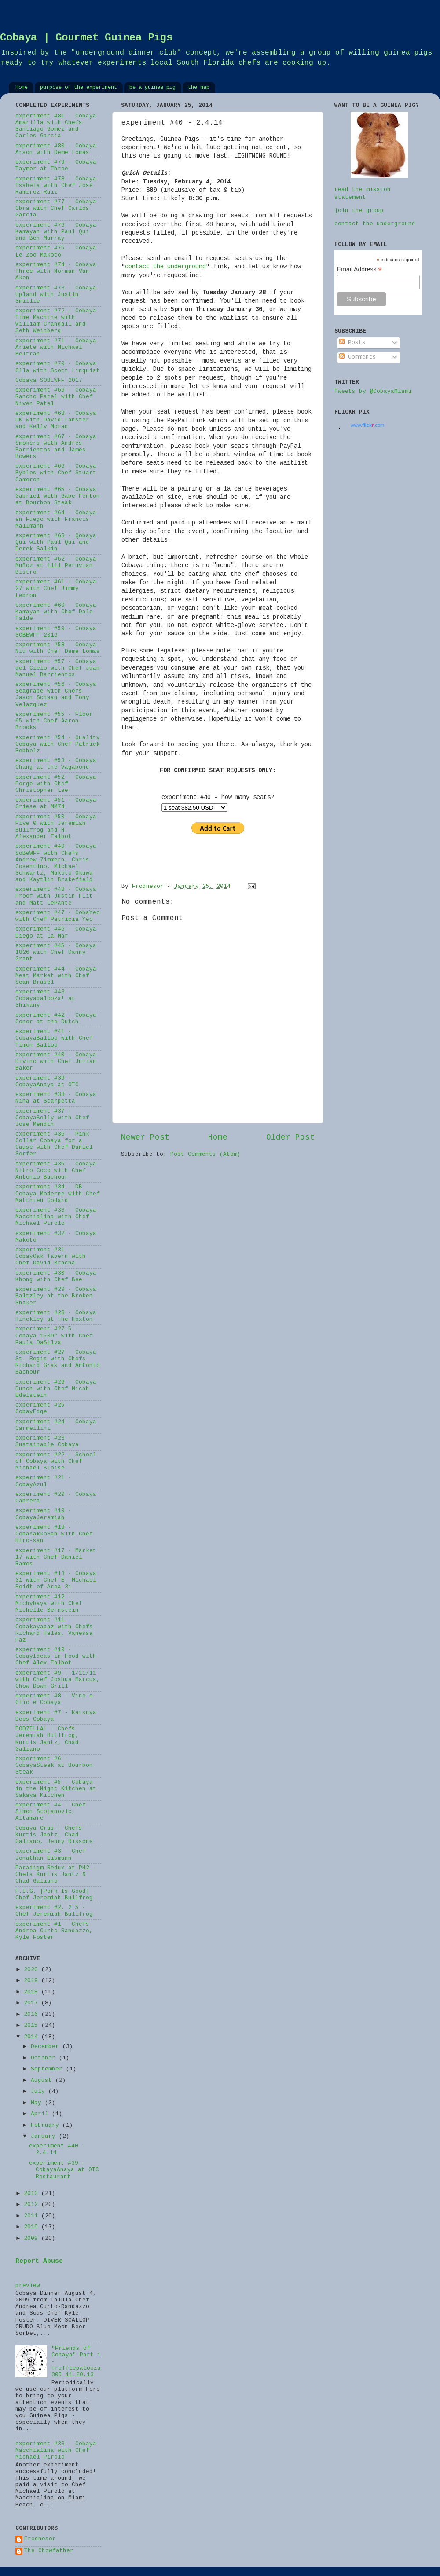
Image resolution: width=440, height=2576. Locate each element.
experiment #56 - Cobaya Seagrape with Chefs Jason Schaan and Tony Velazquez (55, 694)
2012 (32, 2205)
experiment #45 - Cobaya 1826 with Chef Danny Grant (55, 952)
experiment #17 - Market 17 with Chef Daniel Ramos (55, 1557)
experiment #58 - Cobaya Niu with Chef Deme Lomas (57, 648)
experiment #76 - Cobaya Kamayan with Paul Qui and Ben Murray (55, 232)
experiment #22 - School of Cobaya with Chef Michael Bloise (55, 1461)
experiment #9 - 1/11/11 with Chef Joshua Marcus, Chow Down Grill (57, 1679)
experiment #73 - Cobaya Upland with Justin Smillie (55, 294)
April (41, 2114)
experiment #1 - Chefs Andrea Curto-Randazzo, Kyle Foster (54, 1931)
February (46, 2125)
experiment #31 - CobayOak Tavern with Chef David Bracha (50, 1256)
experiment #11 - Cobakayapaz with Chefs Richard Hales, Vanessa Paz (54, 1630)
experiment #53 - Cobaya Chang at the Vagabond (55, 764)
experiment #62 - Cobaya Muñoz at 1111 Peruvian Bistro (55, 565)
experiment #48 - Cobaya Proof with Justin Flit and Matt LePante (55, 896)
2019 (32, 1981)
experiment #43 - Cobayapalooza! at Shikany (45, 998)
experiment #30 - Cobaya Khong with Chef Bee (55, 1276)
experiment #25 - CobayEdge (43, 1408)
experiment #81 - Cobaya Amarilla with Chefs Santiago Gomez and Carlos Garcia (55, 126)
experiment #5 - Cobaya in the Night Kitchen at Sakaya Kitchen (55, 1789)
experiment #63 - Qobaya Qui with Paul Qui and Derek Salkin (55, 542)
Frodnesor (40, 2539)
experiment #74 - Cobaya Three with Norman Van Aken (55, 271)
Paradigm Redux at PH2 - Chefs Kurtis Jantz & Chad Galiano (55, 1874)
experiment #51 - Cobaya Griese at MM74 (55, 803)
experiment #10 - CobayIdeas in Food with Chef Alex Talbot (55, 1656)
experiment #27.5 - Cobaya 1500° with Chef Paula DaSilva (54, 1335)
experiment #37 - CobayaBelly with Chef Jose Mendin (52, 1118)
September (48, 2069)
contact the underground (165, 266)
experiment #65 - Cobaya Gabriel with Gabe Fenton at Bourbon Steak (57, 496)
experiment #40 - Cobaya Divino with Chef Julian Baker (55, 1061)
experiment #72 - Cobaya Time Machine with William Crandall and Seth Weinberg (55, 321)
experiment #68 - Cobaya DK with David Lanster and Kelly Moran (55, 420)
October (45, 2058)
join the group (359, 211)
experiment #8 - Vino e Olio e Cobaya (54, 1699)
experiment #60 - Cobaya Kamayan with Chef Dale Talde (55, 612)
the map (198, 87)
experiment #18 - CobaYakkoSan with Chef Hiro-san (54, 1534)
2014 (32, 2037)
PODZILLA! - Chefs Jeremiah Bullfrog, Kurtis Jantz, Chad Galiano (47, 1739)
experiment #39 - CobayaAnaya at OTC (47, 1081)
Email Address (359, 269)
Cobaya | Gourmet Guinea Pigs (86, 38)
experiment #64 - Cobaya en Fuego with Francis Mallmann (55, 519)
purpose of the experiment (78, 87)
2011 (32, 2216)
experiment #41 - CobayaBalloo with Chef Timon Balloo (54, 1038)
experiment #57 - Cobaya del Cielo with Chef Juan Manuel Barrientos (57, 668)
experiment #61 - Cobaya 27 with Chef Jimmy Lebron (55, 588)
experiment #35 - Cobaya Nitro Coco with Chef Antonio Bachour (55, 1170)
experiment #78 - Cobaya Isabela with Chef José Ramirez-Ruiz (55, 185)
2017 (32, 2003)
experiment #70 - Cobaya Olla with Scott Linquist (57, 367)
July (39, 2092)
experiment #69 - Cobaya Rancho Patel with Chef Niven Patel (55, 397)
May (38, 2103)
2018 (32, 1992)
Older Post (290, 1137)
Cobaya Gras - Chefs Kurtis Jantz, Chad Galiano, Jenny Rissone (54, 1835)
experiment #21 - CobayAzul (43, 1481)
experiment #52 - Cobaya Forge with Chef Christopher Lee (55, 784)
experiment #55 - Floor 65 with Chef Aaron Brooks (54, 721)
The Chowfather (48, 2551)
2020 (32, 1970)
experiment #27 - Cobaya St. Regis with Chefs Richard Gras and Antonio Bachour (57, 1362)
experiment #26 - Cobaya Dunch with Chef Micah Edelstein (55, 1389)
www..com (367, 425)
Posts (352, 343)
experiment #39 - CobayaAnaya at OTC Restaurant (64, 2170)
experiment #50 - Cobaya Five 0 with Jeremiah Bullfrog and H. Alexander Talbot (55, 827)
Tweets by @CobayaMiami (373, 391)
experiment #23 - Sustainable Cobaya (47, 1441)
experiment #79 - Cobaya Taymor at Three (55, 165)
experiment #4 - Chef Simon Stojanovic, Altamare (50, 1811)
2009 (32, 2238)
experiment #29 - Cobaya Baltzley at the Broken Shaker (55, 1296)
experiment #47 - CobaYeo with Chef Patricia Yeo (57, 916)
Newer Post (145, 1137)
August (43, 2081)
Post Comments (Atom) (205, 1154)
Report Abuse (39, 2261)
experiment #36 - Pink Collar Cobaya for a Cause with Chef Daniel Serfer (54, 1144)
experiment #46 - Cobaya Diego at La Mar (55, 932)
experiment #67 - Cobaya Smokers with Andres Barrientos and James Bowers (55, 447)
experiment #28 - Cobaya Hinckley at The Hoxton (55, 1316)
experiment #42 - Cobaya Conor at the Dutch (55, 1018)
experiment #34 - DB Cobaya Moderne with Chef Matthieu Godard (57, 1193)
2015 (32, 2026)
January (45, 2136)
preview (27, 2286)
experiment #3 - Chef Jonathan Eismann (50, 1854)
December (46, 2047)
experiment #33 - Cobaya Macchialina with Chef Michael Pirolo (55, 1217)
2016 (32, 2015)
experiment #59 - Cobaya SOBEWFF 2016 (55, 632)
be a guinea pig (152, 87)
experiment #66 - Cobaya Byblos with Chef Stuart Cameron (55, 473)
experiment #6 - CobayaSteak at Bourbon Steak (54, 1765)
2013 (32, 2194)
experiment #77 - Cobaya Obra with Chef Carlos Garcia (55, 208)
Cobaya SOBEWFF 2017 (48, 380)
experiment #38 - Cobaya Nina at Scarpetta (55, 1098)
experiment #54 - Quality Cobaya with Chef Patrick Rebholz (57, 744)
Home (21, 87)
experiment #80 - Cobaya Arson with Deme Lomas (55, 149)
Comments (357, 357)
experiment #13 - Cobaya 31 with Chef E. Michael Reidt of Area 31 (55, 1580)
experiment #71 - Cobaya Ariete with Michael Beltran (55, 347)
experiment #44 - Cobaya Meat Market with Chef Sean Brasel (55, 976)
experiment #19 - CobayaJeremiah (43, 1514)
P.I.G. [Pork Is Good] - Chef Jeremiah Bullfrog (55, 1894)
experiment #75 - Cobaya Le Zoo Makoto (55, 251)
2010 (32, 2227)
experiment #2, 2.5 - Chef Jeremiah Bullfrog (54, 1911)
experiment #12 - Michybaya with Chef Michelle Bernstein (48, 1603)
